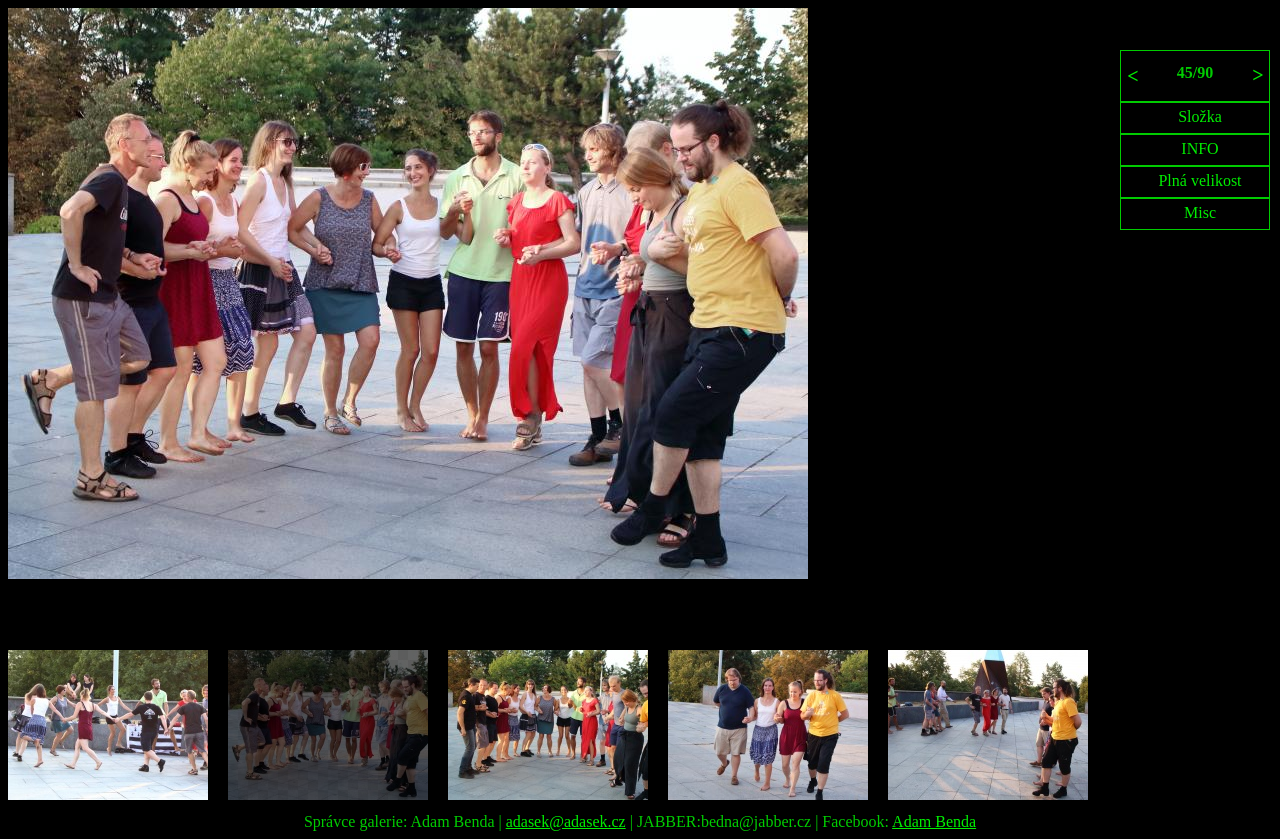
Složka (1200, 116)
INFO (1199, 148)
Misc (1200, 212)
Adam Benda (934, 821)
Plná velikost (1199, 180)
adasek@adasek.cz (566, 821)
